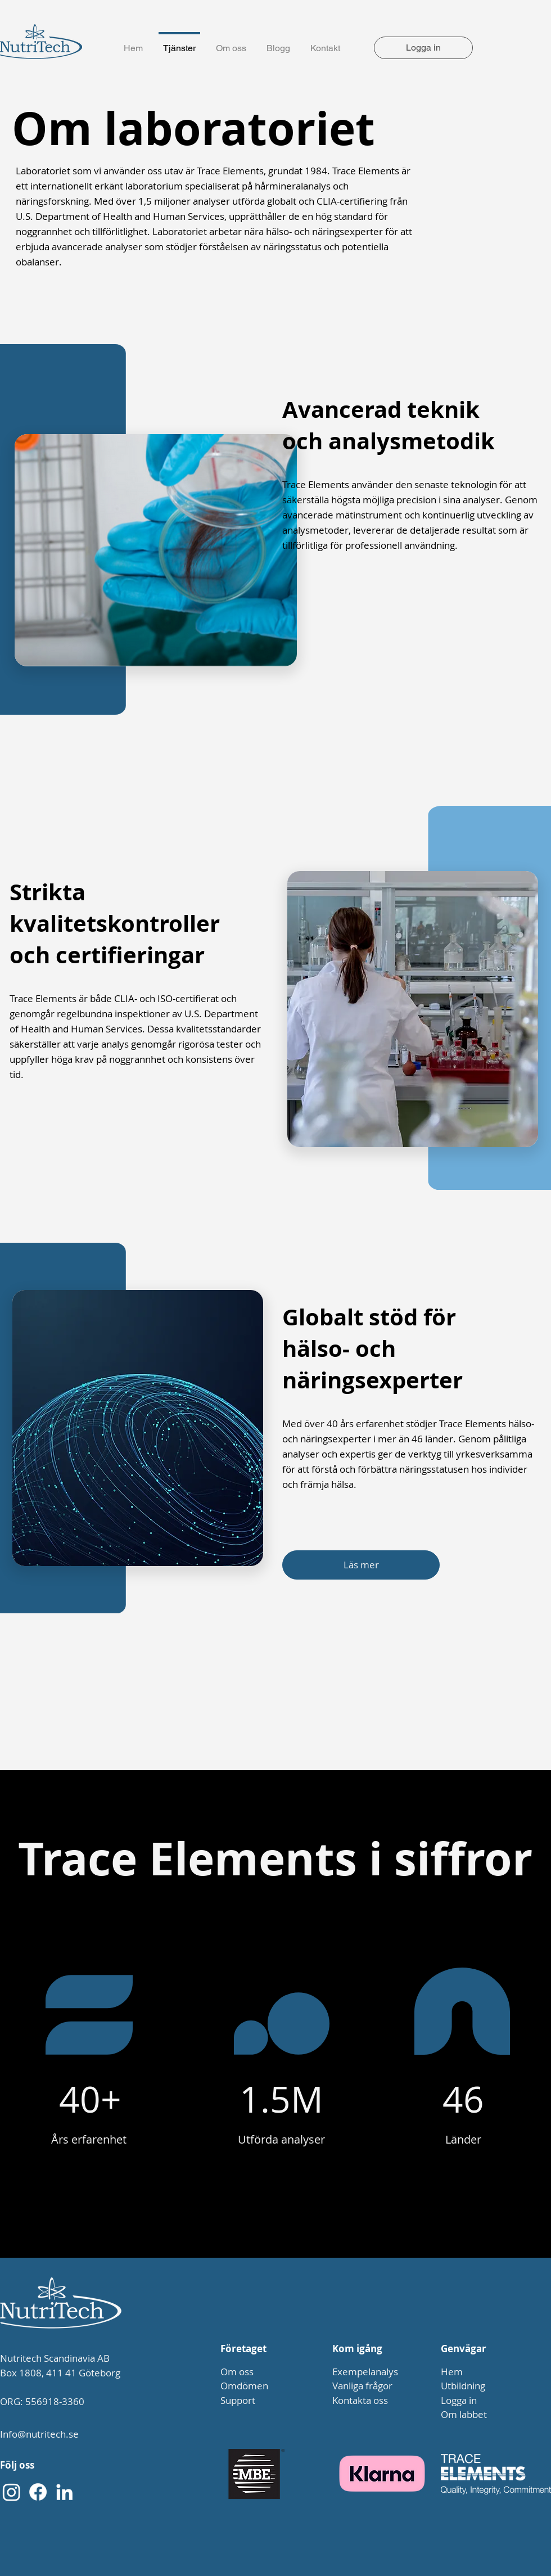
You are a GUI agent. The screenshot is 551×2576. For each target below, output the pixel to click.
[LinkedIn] (64, 2491)
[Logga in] (423, 48)
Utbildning (463, 2385)
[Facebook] (37, 2491)
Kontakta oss (360, 2400)
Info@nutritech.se (39, 2434)
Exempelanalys (365, 2371)
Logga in (459, 2400)
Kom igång (357, 2348)
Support (237, 2400)
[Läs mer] (361, 1565)
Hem (452, 2371)
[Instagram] (11, 2491)
